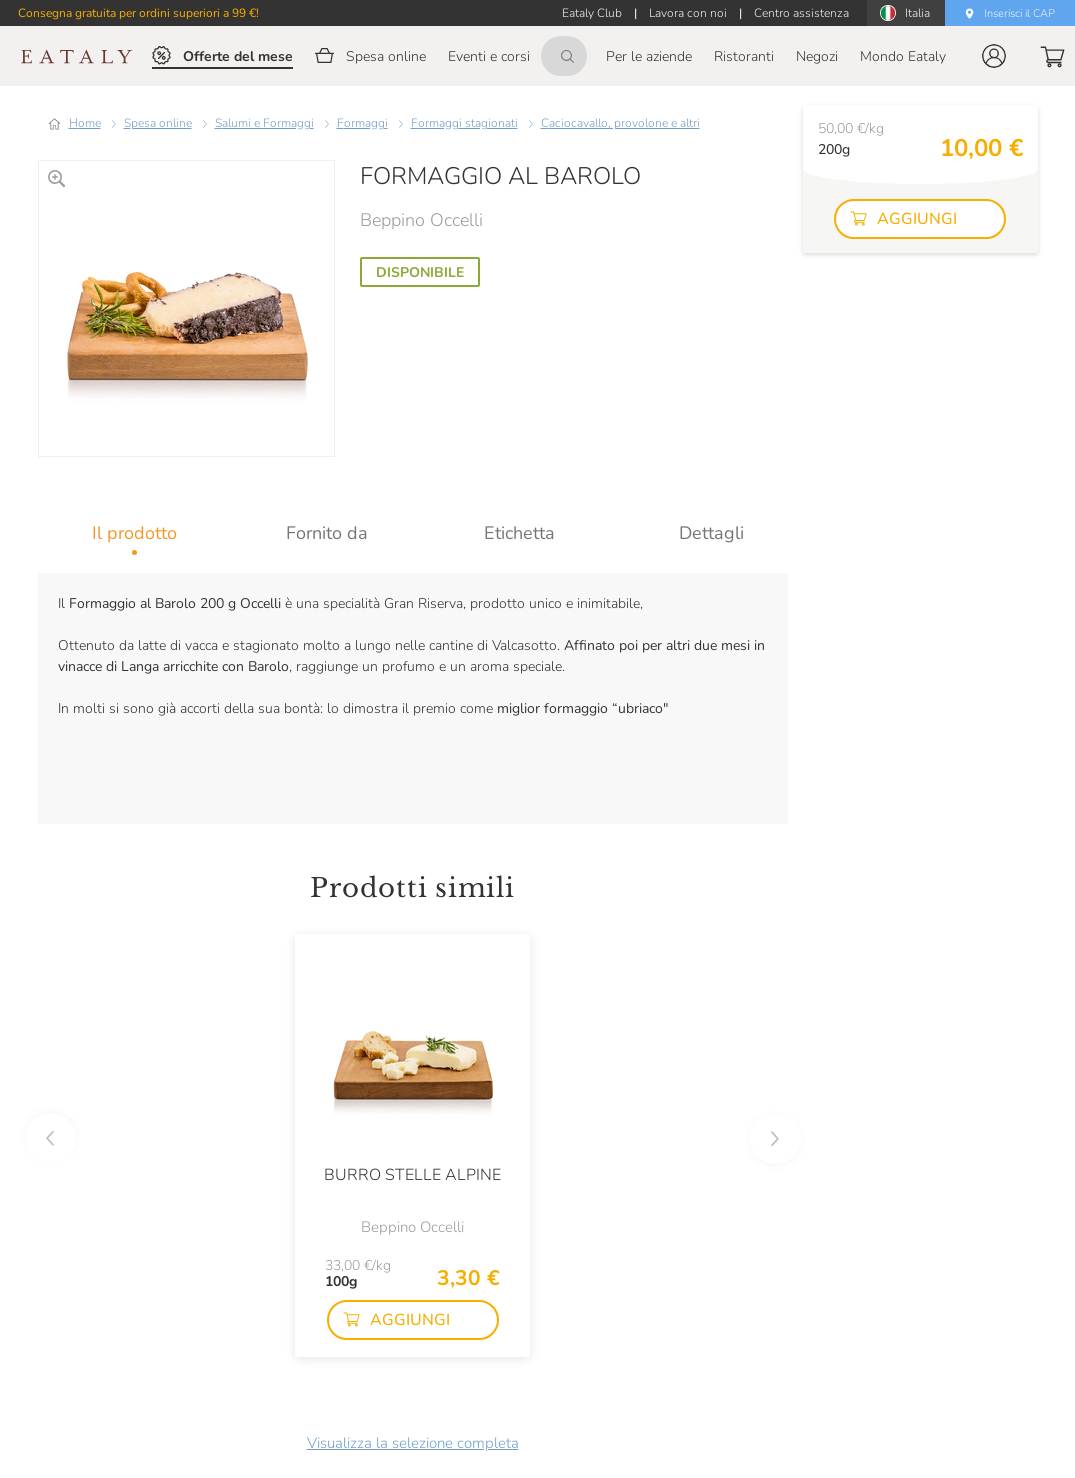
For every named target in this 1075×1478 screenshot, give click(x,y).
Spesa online (158, 123)
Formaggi (362, 123)
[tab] (134, 533)
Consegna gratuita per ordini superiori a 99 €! (138, 13)
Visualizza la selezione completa (413, 1443)
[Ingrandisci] (56, 178)
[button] (994, 56)
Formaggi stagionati (464, 123)
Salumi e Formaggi (264, 123)
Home (85, 123)
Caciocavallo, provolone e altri (620, 123)
